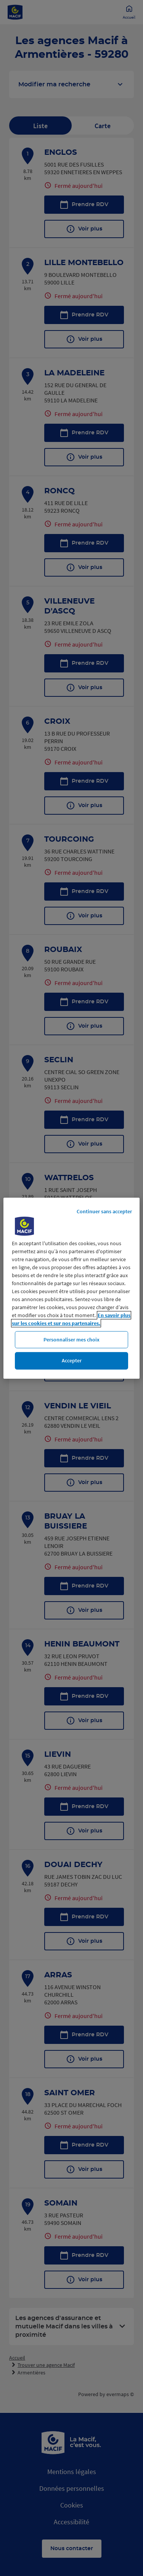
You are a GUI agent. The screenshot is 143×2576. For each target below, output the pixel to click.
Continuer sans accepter (104, 1211)
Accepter (72, 1360)
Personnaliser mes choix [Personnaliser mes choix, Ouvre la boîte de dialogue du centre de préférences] (71, 1339)
